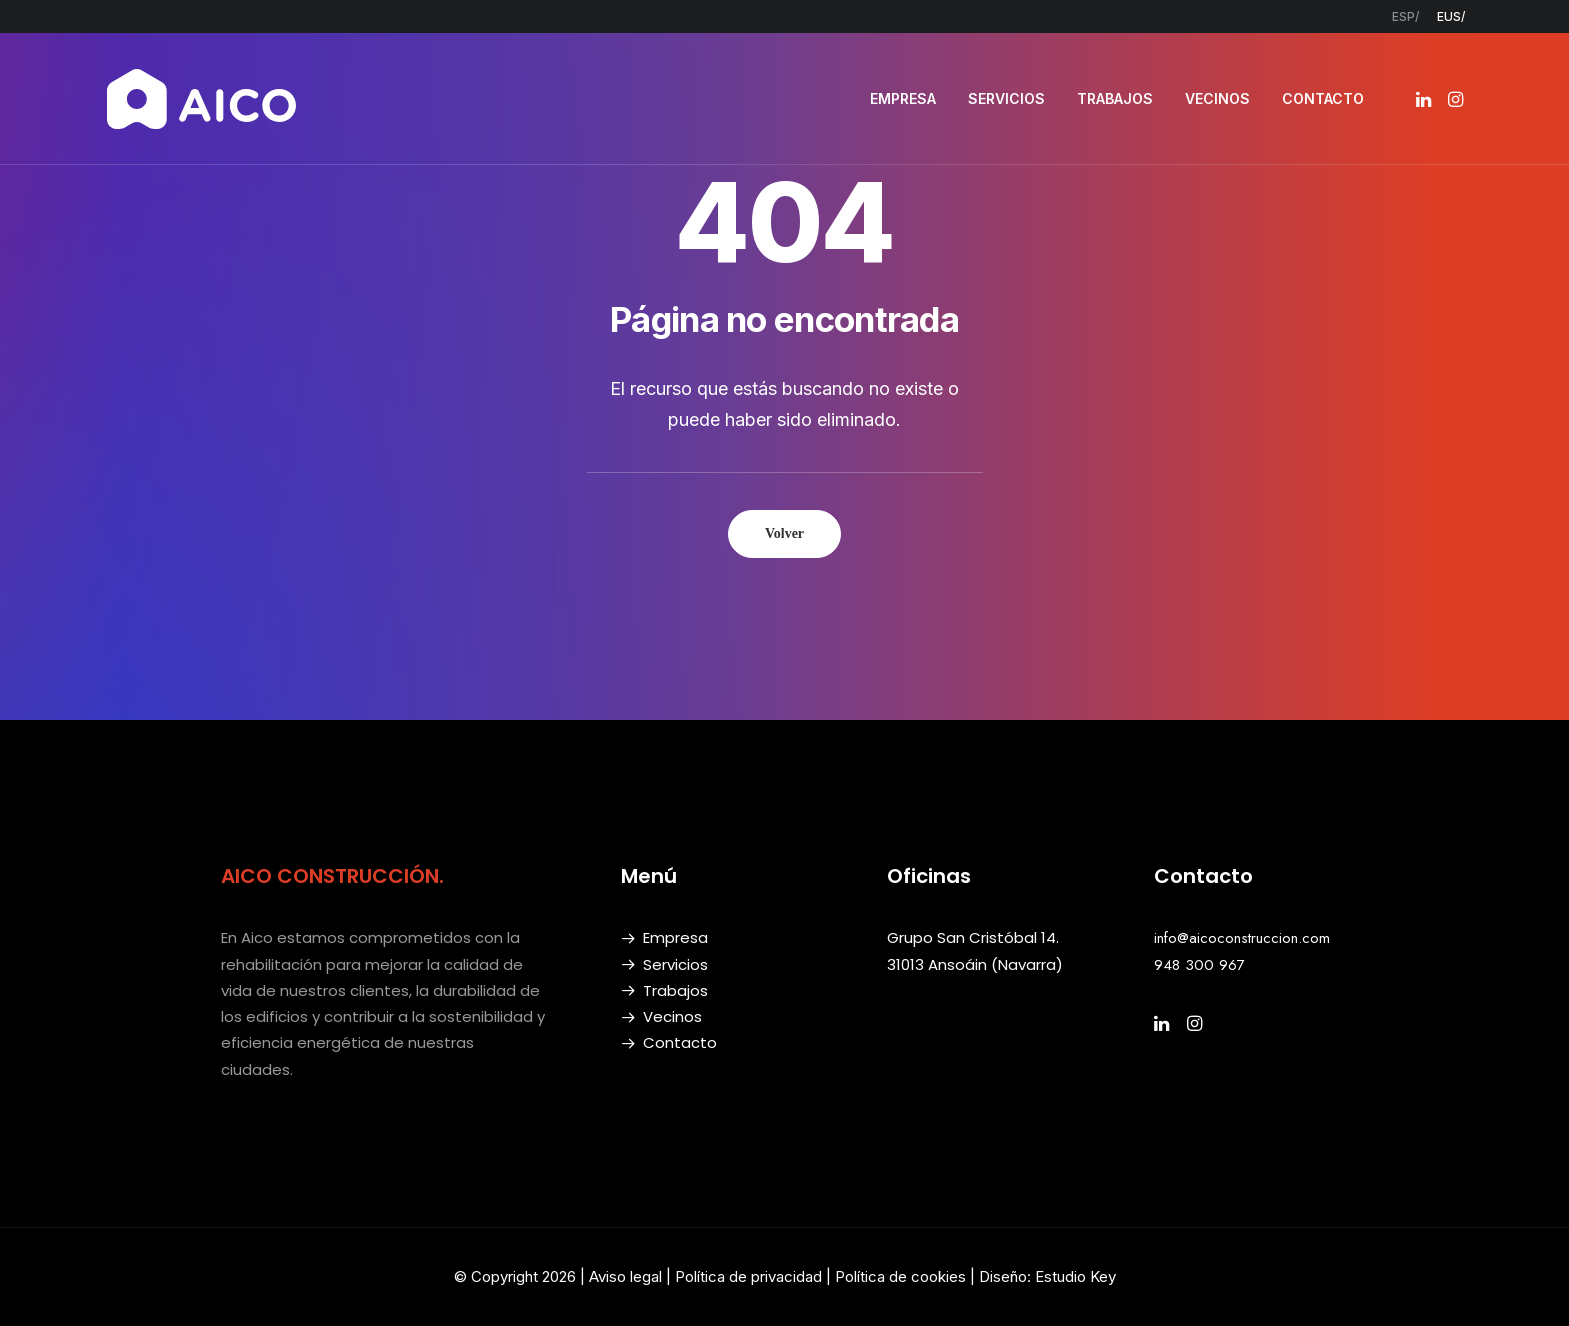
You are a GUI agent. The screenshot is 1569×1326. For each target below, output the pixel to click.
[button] (1425, 99)
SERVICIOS (1006, 98)
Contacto (680, 1042)
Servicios (675, 964)
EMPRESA (903, 98)
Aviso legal (625, 1276)
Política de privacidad (748, 1276)
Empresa (675, 937)
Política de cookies (902, 1276)
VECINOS (1217, 98)
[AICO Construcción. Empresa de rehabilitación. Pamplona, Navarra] (202, 99)
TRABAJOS (1115, 98)
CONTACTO (1323, 98)
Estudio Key (1075, 1276)
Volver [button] (784, 533)
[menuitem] (1405, 16)
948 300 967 (1199, 965)
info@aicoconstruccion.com (1242, 938)
